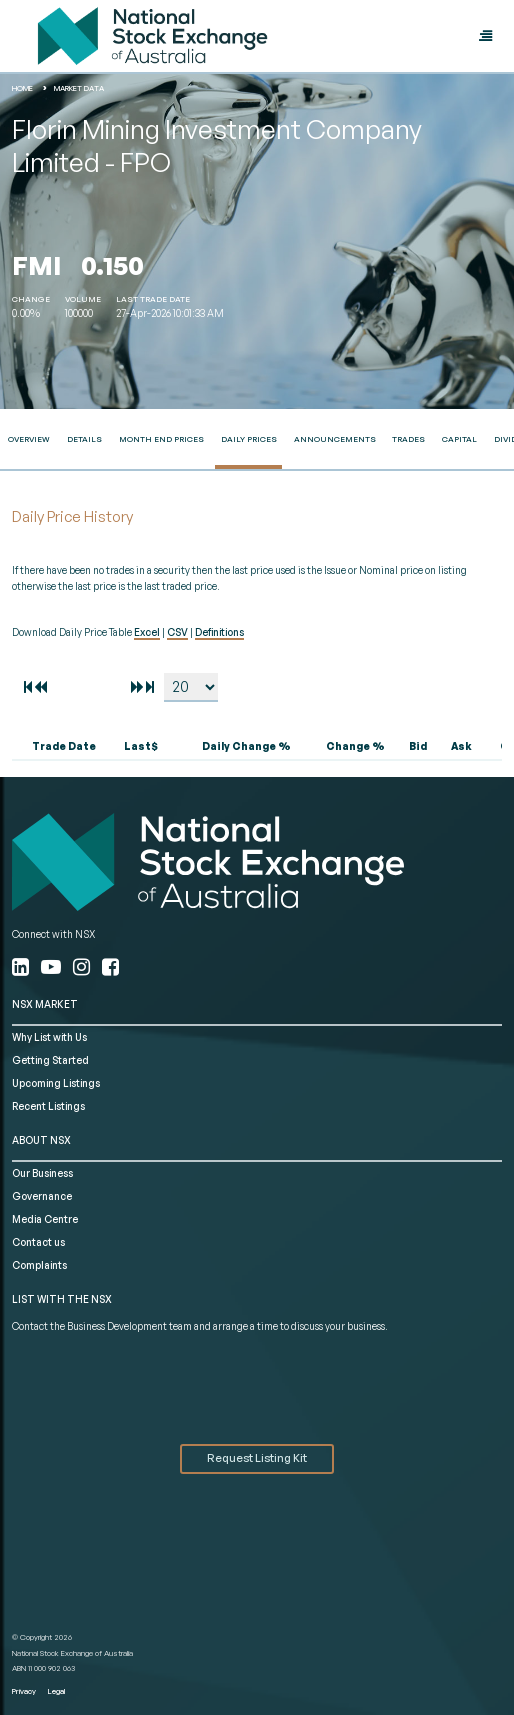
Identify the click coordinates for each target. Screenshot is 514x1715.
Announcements (335, 439)
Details (84, 439)
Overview (29, 439)
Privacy (24, 1691)
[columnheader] (59, 747)
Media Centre (45, 1219)
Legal (56, 1691)
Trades (408, 439)
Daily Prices (249, 439)
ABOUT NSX (41, 1140)
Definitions (219, 632)
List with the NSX (62, 1299)
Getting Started (50, 1060)
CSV (177, 632)
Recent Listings (48, 1106)
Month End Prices (161, 439)
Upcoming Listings (56, 1083)
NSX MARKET (45, 1004)
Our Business (42, 1173)
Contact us (38, 1242)
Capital (459, 439)
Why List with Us (49, 1037)
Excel (147, 632)
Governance (42, 1196)
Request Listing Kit (257, 1458)
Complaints (39, 1265)
